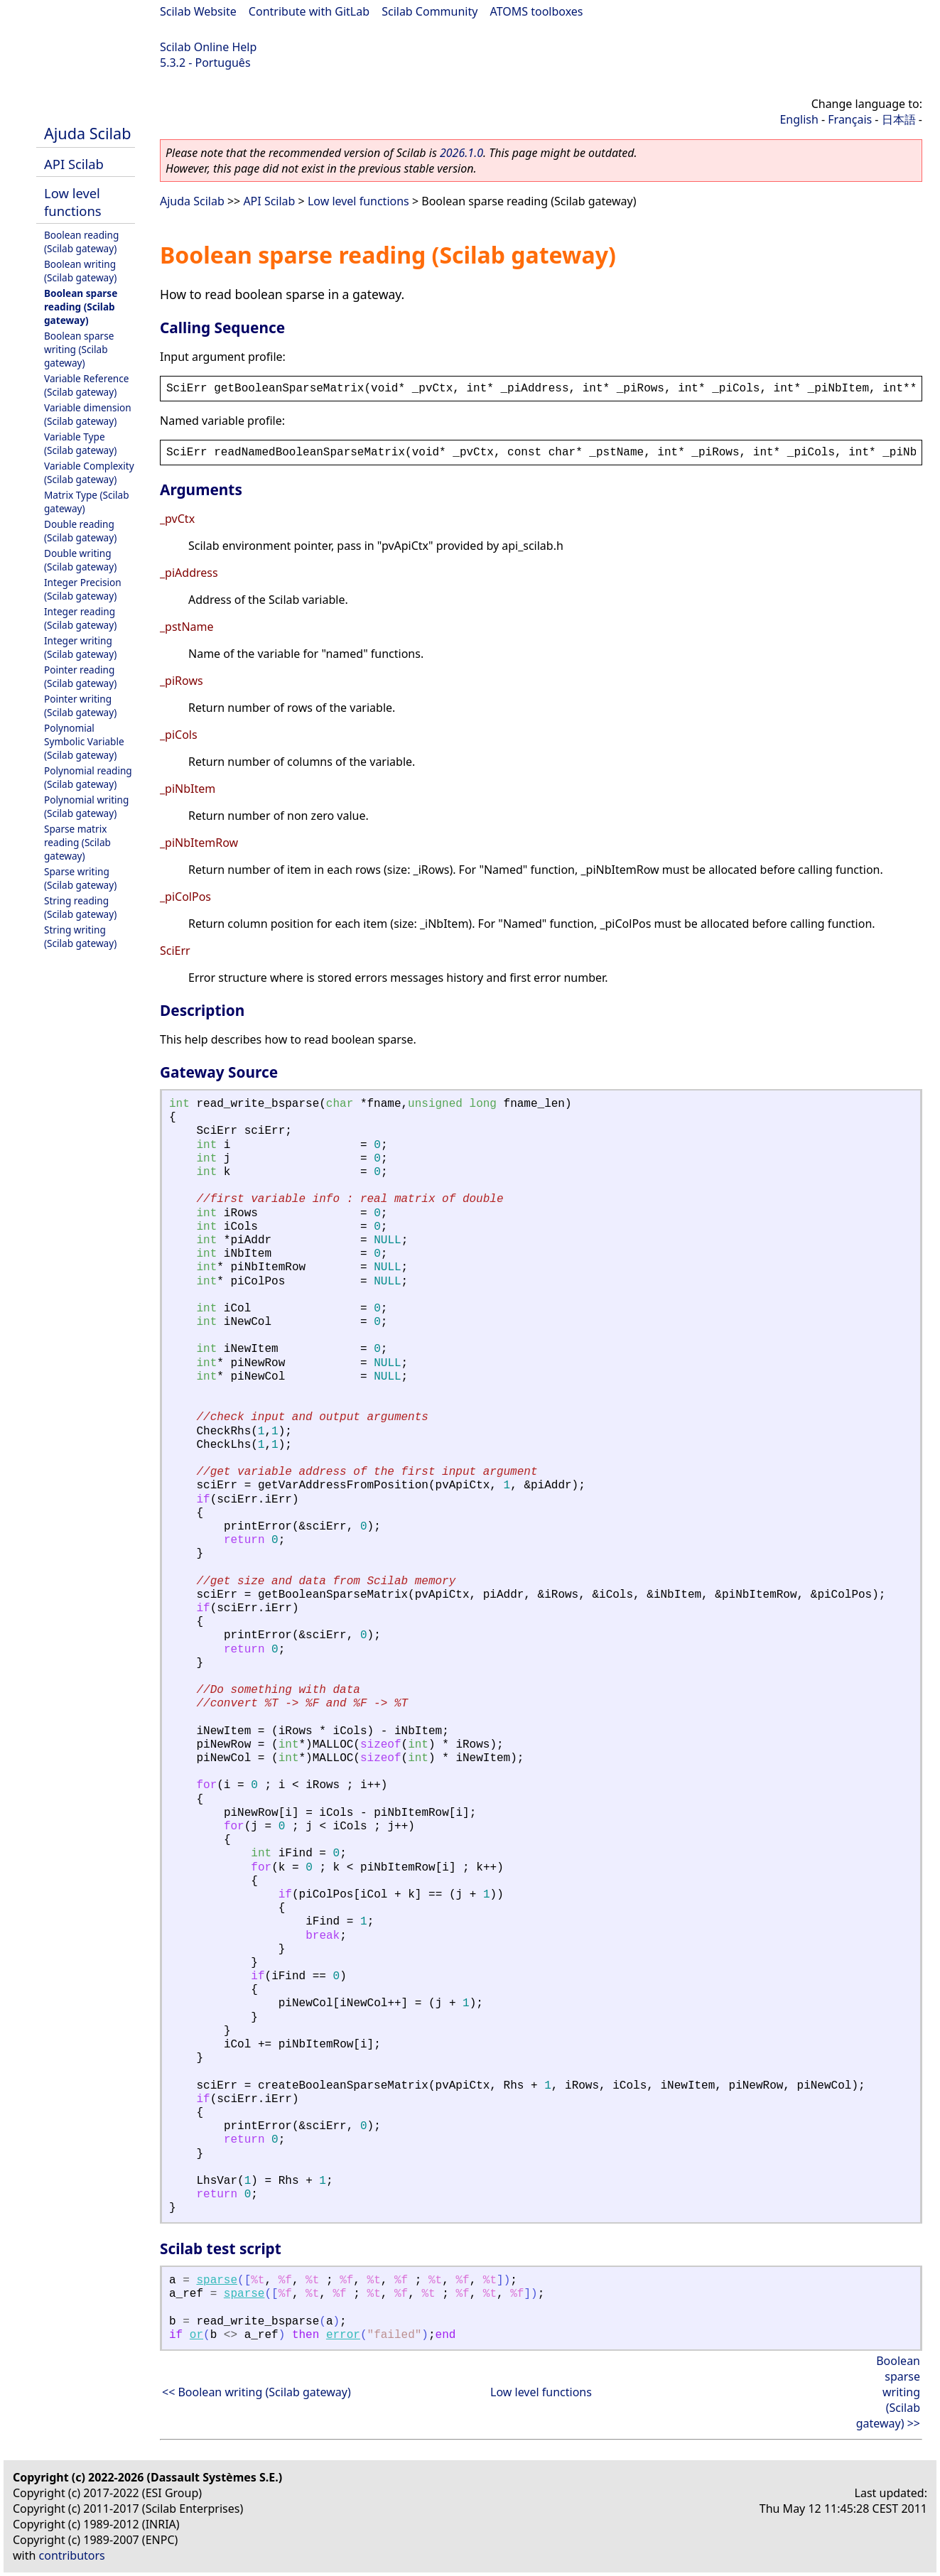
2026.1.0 (461, 153)
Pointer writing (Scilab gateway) (80, 705)
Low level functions (73, 202)
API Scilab (74, 164)
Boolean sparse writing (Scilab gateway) (79, 349)
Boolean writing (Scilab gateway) (80, 270)
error (343, 2335)
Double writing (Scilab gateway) (80, 559)
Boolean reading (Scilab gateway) (81, 241)
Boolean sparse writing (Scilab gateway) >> (888, 2392)
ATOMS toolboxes (536, 11)
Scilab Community (429, 11)
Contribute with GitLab (309, 11)
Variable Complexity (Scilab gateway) (89, 472)
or (196, 2335)
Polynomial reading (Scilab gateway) (88, 777)
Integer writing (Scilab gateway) (80, 647)
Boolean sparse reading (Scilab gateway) (80, 306)
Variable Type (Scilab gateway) (80, 443)
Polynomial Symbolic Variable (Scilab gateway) (84, 741)
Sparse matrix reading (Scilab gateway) (77, 842)
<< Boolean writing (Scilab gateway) (256, 2392)
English (798, 119)
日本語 (899, 119)
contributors (72, 2555)
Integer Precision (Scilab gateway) (82, 588)
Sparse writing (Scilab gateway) (80, 878)
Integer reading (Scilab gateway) (80, 618)
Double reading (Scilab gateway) (80, 530)
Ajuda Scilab (87, 133)
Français (850, 119)
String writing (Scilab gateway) (80, 936)
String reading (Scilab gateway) (80, 907)
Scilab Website (198, 11)
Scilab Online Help (208, 47)
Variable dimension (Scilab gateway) (87, 414)
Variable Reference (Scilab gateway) (86, 385)
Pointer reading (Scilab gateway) (80, 676)
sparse (216, 2280)
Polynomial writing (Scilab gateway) (86, 806)
